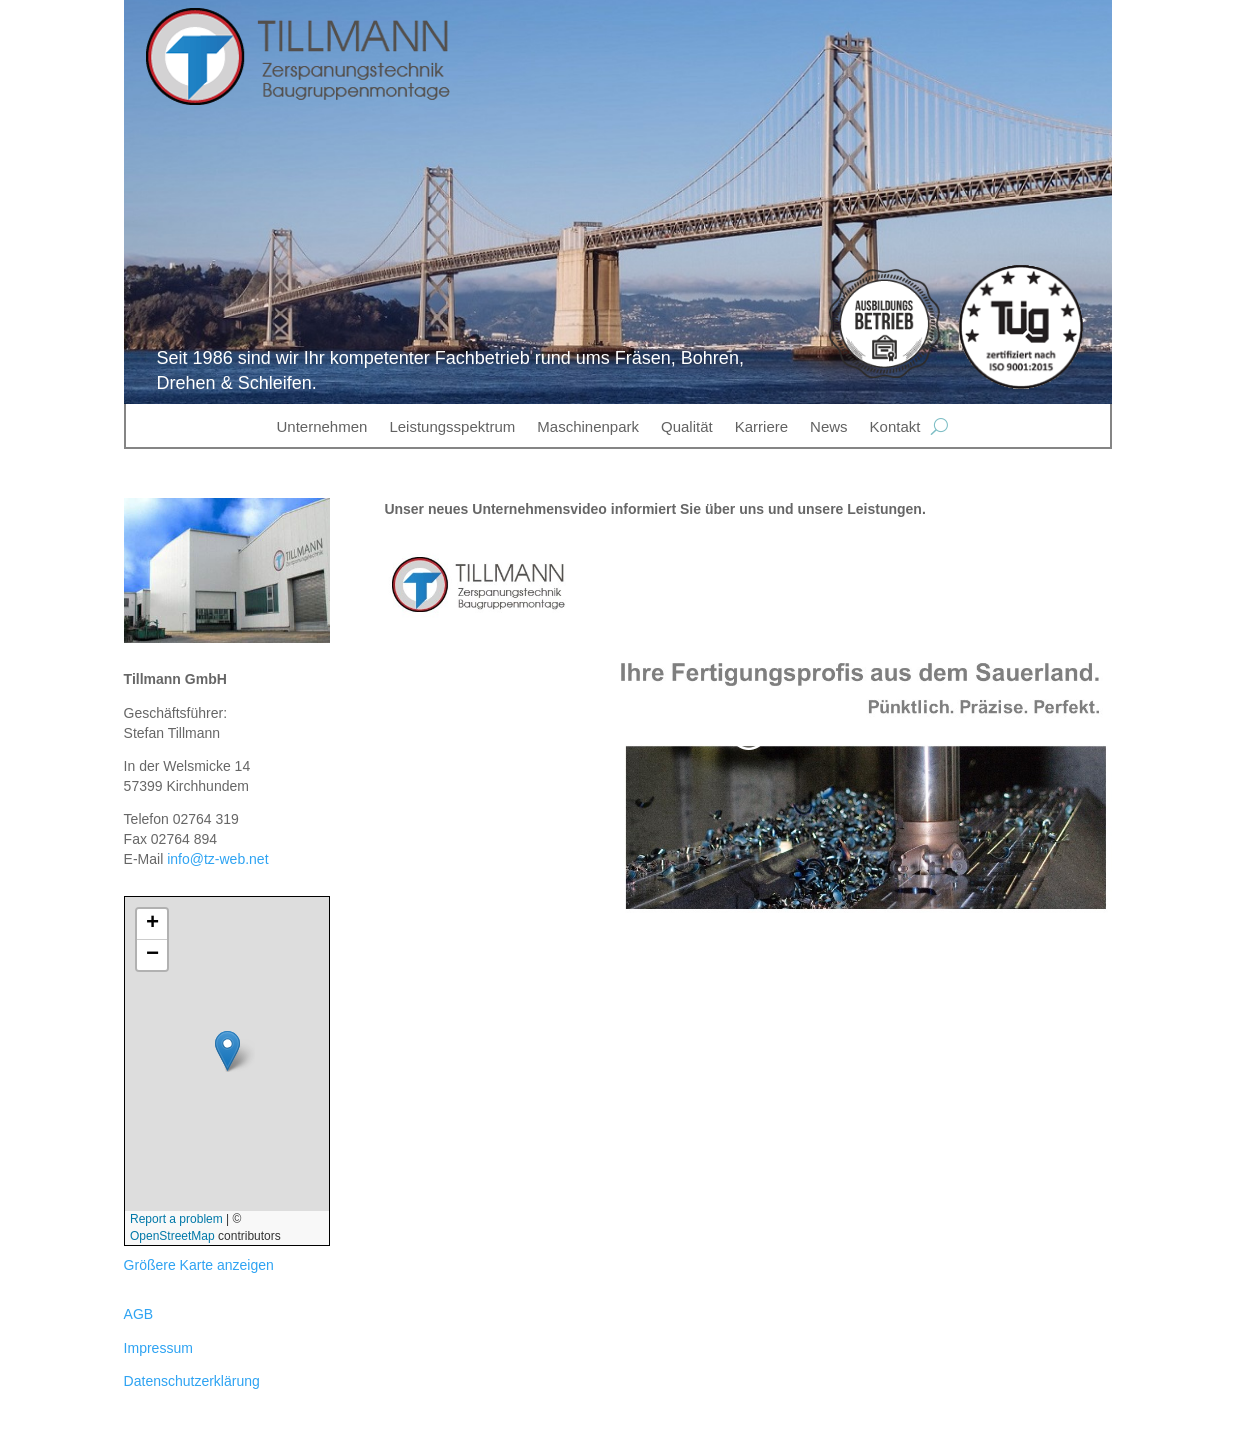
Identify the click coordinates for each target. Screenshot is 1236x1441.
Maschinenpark (588, 426)
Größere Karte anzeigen (199, 1265)
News (829, 426)
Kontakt (895, 426)
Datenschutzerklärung (192, 1381)
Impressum (158, 1348)
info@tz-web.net (217, 859)
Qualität (687, 426)
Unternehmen (322, 426)
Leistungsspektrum (452, 426)
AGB (139, 1314)
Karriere (761, 426)
